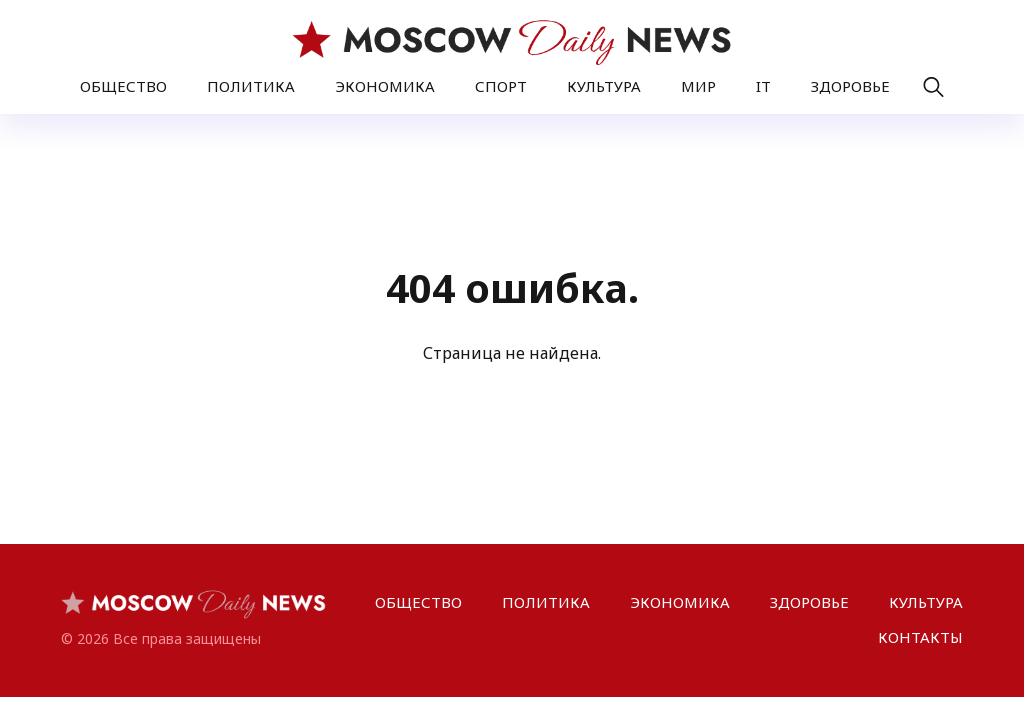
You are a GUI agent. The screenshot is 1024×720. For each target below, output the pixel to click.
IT (763, 86)
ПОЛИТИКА (251, 86)
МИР (698, 86)
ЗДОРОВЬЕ (850, 86)
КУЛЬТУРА (604, 86)
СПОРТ (501, 86)
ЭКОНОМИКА (385, 86)
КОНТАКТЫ (920, 637)
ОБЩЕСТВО (123, 86)
